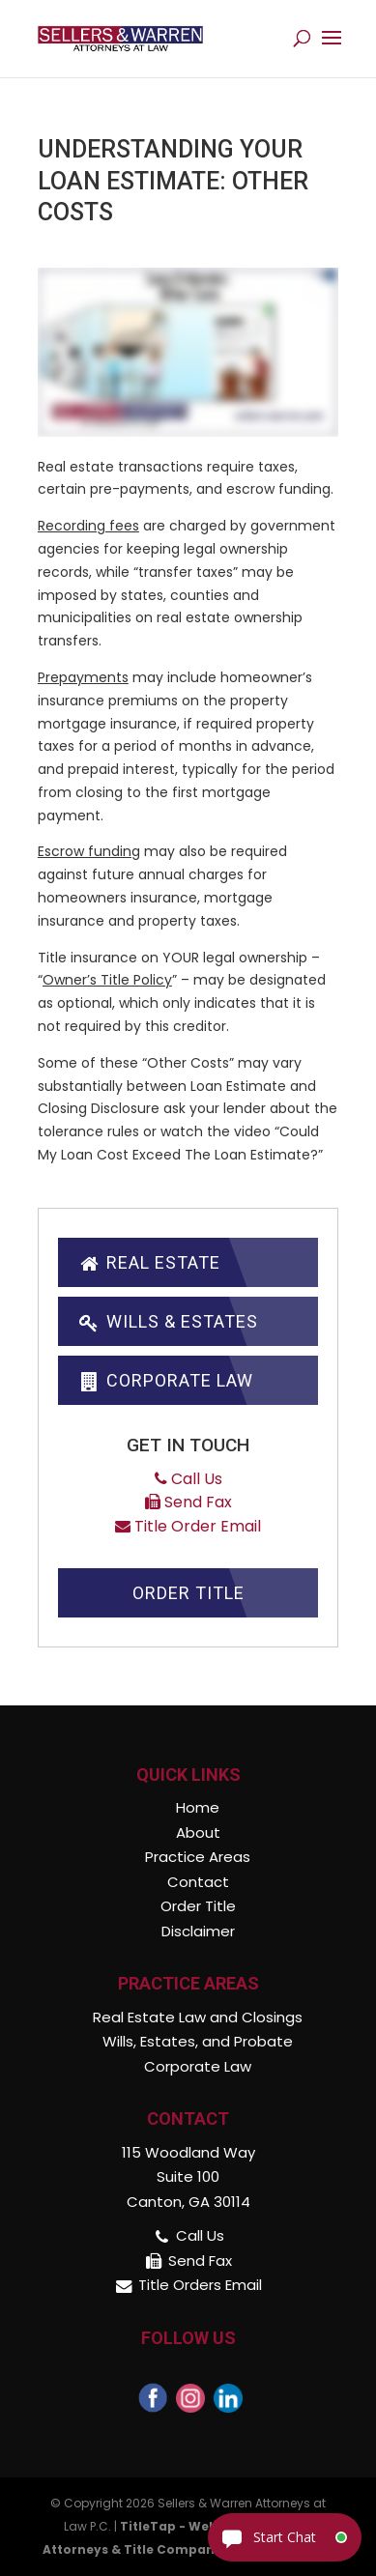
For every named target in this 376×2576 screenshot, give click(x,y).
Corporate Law (165, 1380)
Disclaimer (198, 1931)
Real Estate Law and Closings (198, 2017)
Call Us (188, 1479)
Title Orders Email (200, 2285)
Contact (198, 1882)
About (198, 1832)
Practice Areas (197, 1856)
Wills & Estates (167, 1321)
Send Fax (188, 1502)
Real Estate (148, 1262)
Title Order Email (188, 1526)
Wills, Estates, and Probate (197, 2041)
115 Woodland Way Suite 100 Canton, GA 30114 (188, 2177)
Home (197, 1807)
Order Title (188, 1593)
